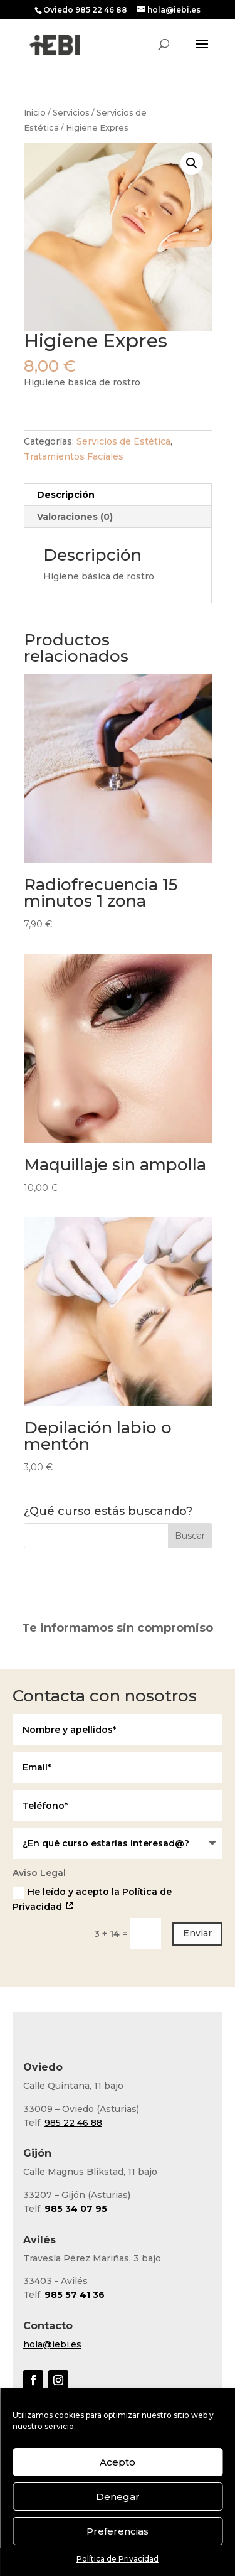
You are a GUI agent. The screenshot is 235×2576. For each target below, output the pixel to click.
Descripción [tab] (66, 494)
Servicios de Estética (123, 441)
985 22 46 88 (73, 2122)
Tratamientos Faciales (73, 456)
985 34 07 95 (75, 2208)
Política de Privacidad (117, 2558)
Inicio (35, 112)
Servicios (71, 112)
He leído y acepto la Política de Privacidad (92, 1899)
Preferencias (117, 2531)
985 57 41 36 (74, 2294)
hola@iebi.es (52, 2344)
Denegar (118, 2497)
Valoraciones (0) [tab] (75, 516)
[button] (191, 163)
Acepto (117, 2462)
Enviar (197, 1933)
